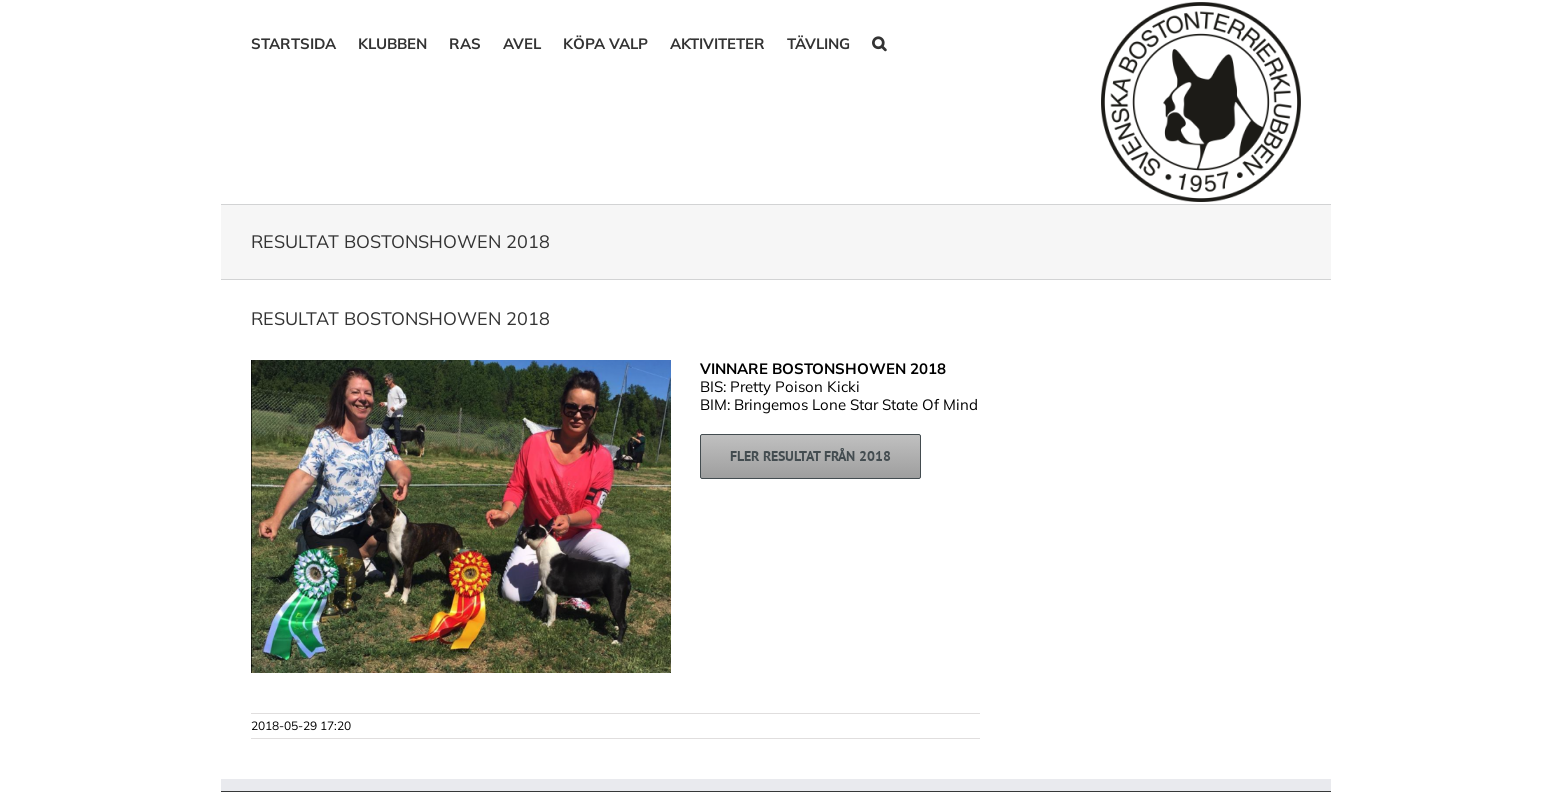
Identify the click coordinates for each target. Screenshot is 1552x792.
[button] (879, 42)
